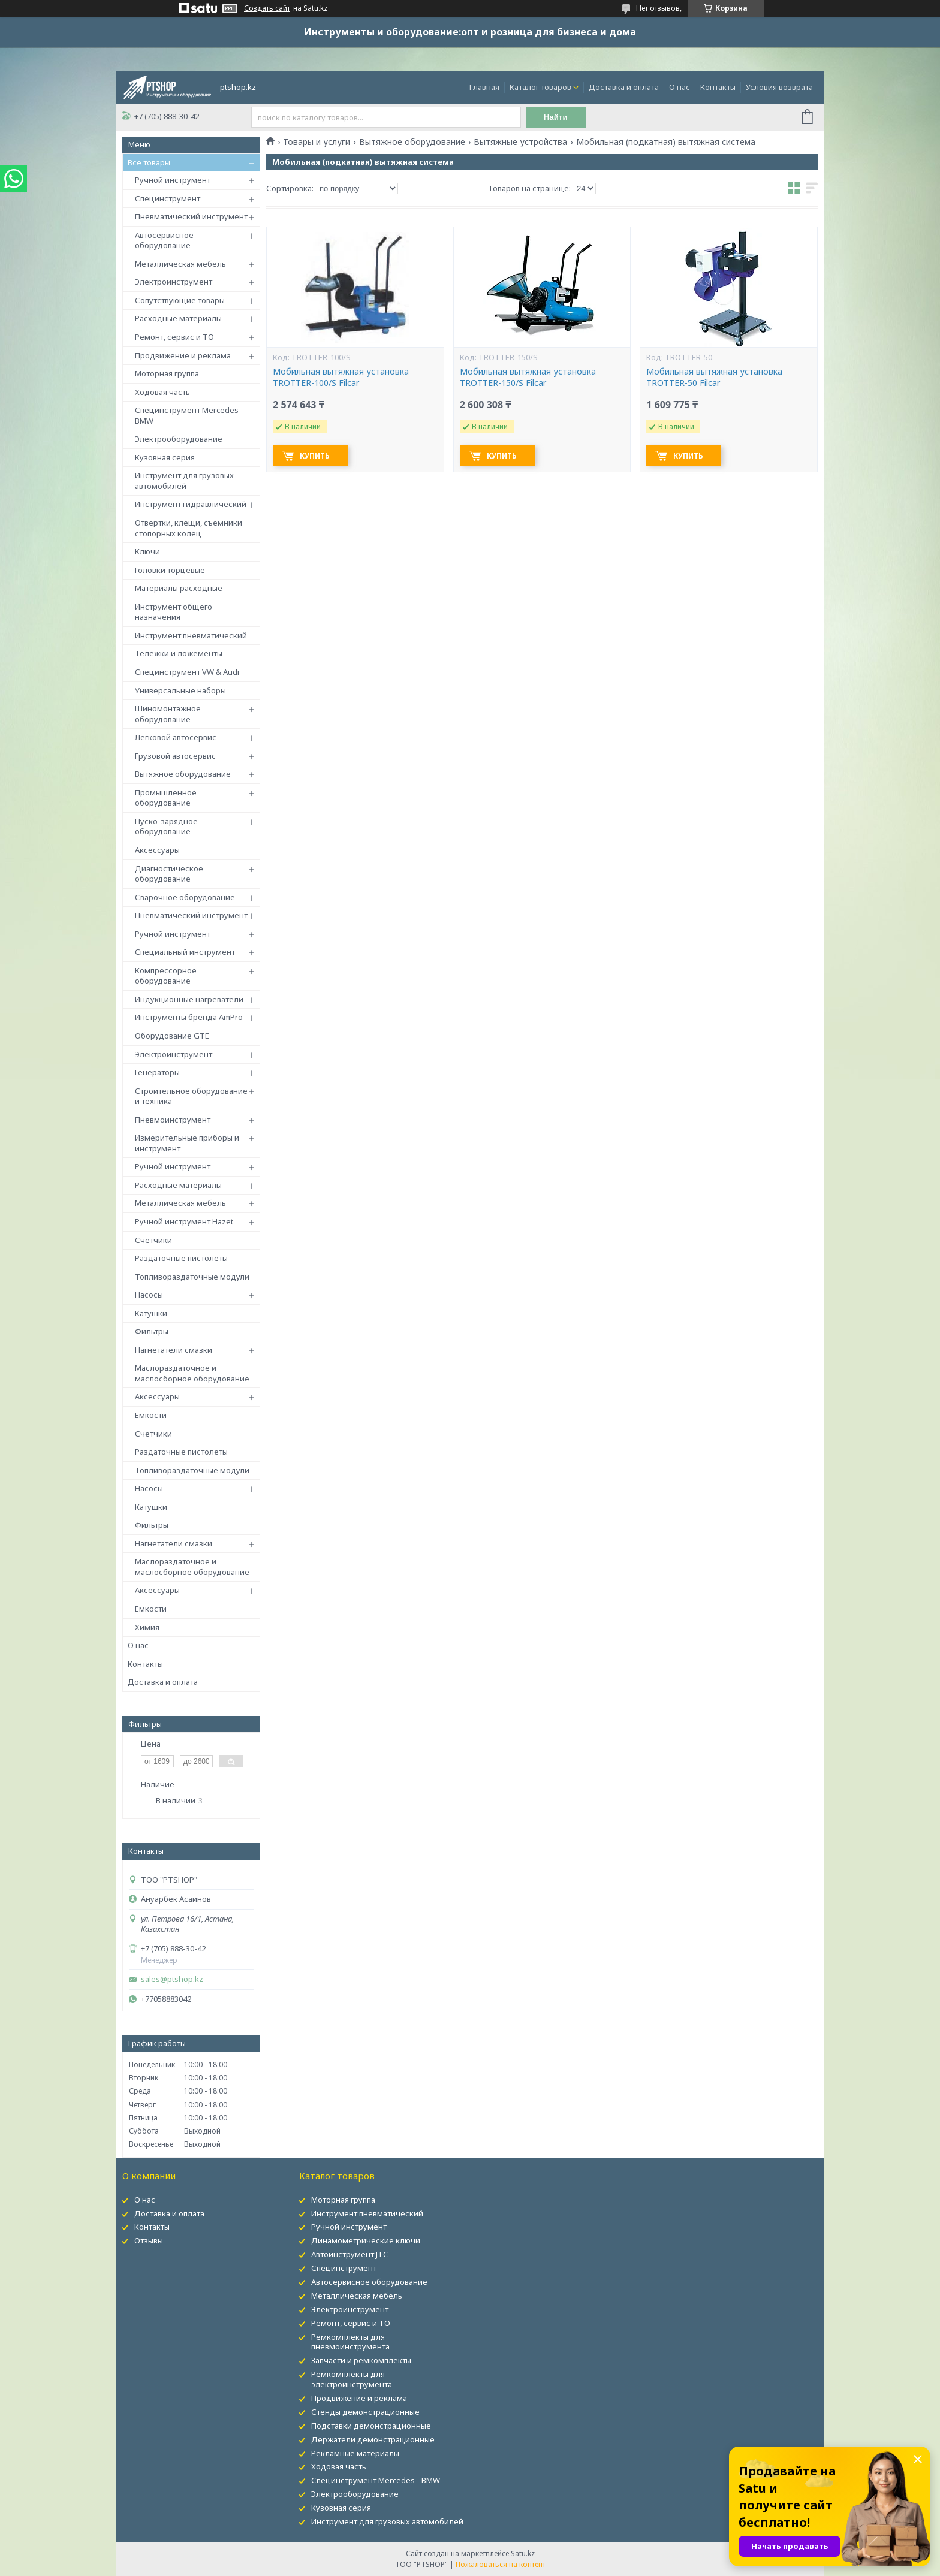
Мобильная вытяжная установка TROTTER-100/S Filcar (341, 377)
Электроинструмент (173, 281)
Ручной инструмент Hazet (184, 1221)
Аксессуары (157, 849)
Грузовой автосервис (175, 755)
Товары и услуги (316, 142)
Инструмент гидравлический (190, 504)
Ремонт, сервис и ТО (174, 336)
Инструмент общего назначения (173, 612)
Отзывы (148, 2240)
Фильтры (151, 1331)
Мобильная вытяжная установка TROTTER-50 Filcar (714, 377)
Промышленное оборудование (166, 798)
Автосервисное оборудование (164, 240)
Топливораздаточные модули (192, 1276)
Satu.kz (523, 2553)
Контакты (718, 87)
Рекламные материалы (355, 2453)
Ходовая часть (162, 392)
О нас (679, 87)
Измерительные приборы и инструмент (187, 1143)
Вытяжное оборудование (183, 773)
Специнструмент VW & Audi (187, 671)
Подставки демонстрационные (371, 2425)
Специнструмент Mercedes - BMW (189, 415)
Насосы (149, 1294)
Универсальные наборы (180, 690)
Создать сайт (267, 8)
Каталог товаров (540, 87)
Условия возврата (779, 87)
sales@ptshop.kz (172, 1979)
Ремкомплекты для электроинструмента (351, 2379)
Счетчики (153, 1240)
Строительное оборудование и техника (191, 1096)
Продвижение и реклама (183, 355)
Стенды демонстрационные (365, 2411)
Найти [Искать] (556, 117)
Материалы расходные (178, 588)
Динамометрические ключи (365, 2240)
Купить (315, 456)
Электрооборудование (178, 438)
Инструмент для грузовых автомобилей (184, 480)
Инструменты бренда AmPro (189, 1017)
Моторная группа (167, 373)
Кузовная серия (165, 457)
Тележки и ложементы (178, 653)
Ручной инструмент (172, 179)
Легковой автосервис (175, 737)
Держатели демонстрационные (373, 2439)
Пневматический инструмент (191, 216)
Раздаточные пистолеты (181, 1258)
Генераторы (157, 1072)
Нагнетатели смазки (173, 1349)
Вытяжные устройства (520, 142)
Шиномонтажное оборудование (168, 714)
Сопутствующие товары (180, 300)
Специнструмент (167, 198)
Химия (147, 1627)
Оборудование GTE (172, 1035)
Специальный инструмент (185, 951)
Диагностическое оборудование (169, 874)
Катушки (151, 1313)
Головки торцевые (170, 570)
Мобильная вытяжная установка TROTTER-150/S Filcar (528, 377)
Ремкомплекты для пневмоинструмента (350, 2341)
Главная (484, 87)
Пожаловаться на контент (501, 2564)
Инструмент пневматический (191, 635)
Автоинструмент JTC (349, 2254)
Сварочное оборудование (185, 897)
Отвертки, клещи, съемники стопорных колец (188, 528)
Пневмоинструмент (172, 1119)
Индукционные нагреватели (189, 999)
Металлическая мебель (180, 263)
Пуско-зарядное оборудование (166, 826)
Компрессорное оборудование (166, 976)
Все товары (149, 162)
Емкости (151, 1415)
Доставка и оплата (624, 87)
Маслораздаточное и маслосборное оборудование (192, 1373)
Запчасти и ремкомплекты (361, 2360)
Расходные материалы (178, 318)
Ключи (147, 551)
